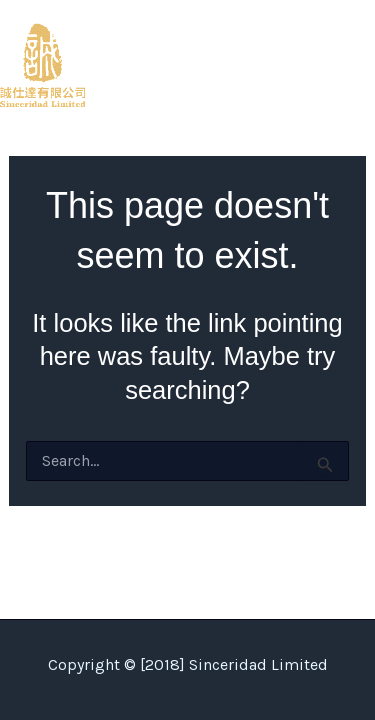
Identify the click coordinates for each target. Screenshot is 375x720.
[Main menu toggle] (353, 65)
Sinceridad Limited (168, 64)
